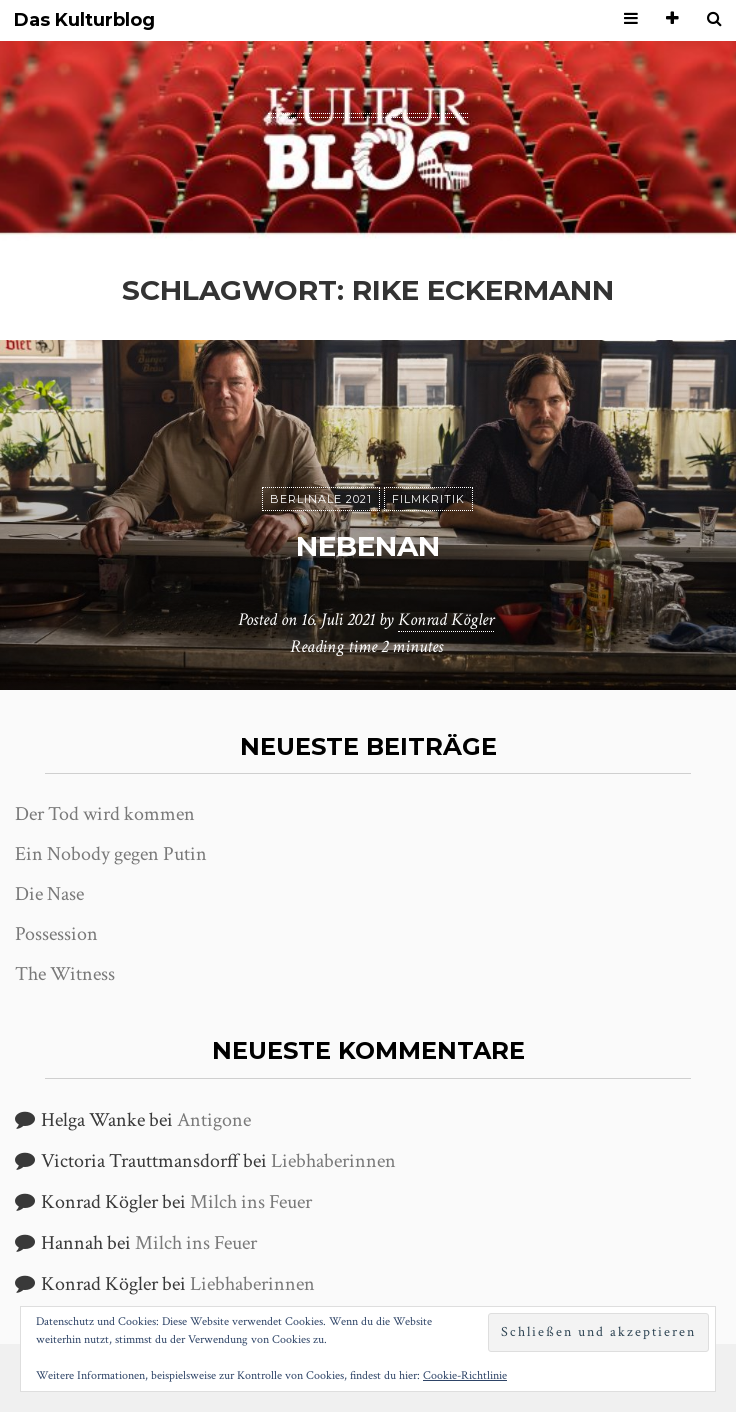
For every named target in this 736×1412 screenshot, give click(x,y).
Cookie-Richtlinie (465, 1375)
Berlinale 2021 (321, 499)
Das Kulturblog (84, 20)
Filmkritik (428, 499)
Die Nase (49, 894)
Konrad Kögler (446, 619)
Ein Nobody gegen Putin (111, 854)
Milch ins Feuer (251, 1202)
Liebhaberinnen (333, 1161)
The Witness (65, 974)
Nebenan (368, 546)
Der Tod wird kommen (105, 814)
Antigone (214, 1120)
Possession (56, 934)
